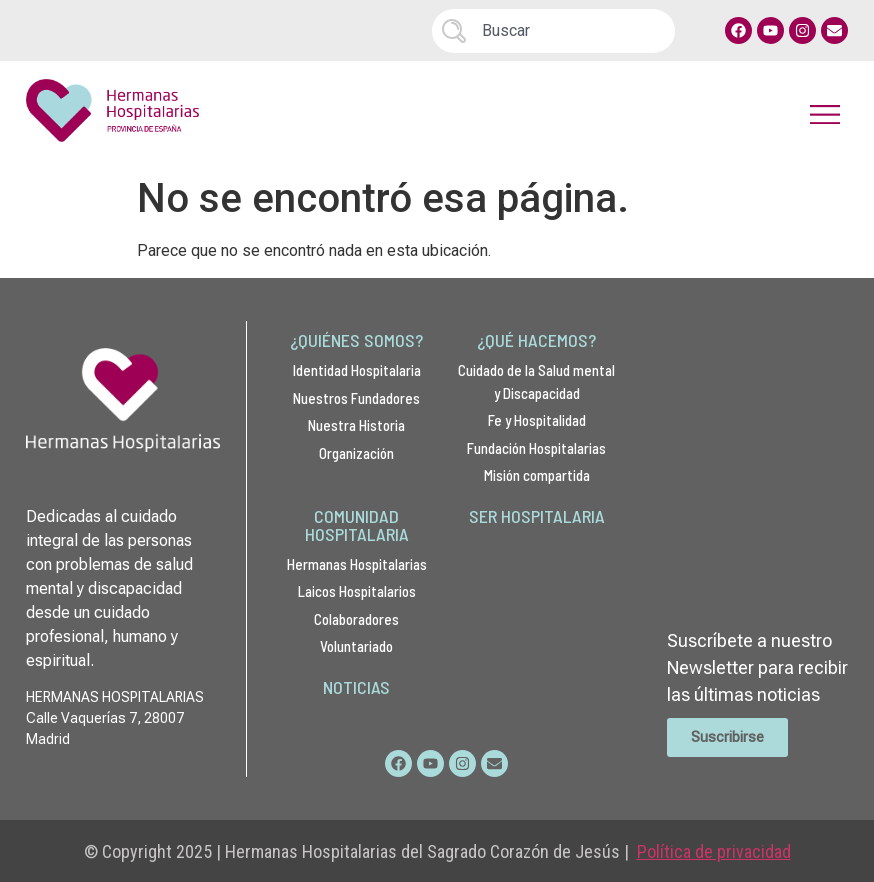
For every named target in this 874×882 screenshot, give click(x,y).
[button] (825, 114)
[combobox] (553, 31)
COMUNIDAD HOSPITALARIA (357, 525)
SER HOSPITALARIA (537, 516)
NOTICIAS (356, 687)
